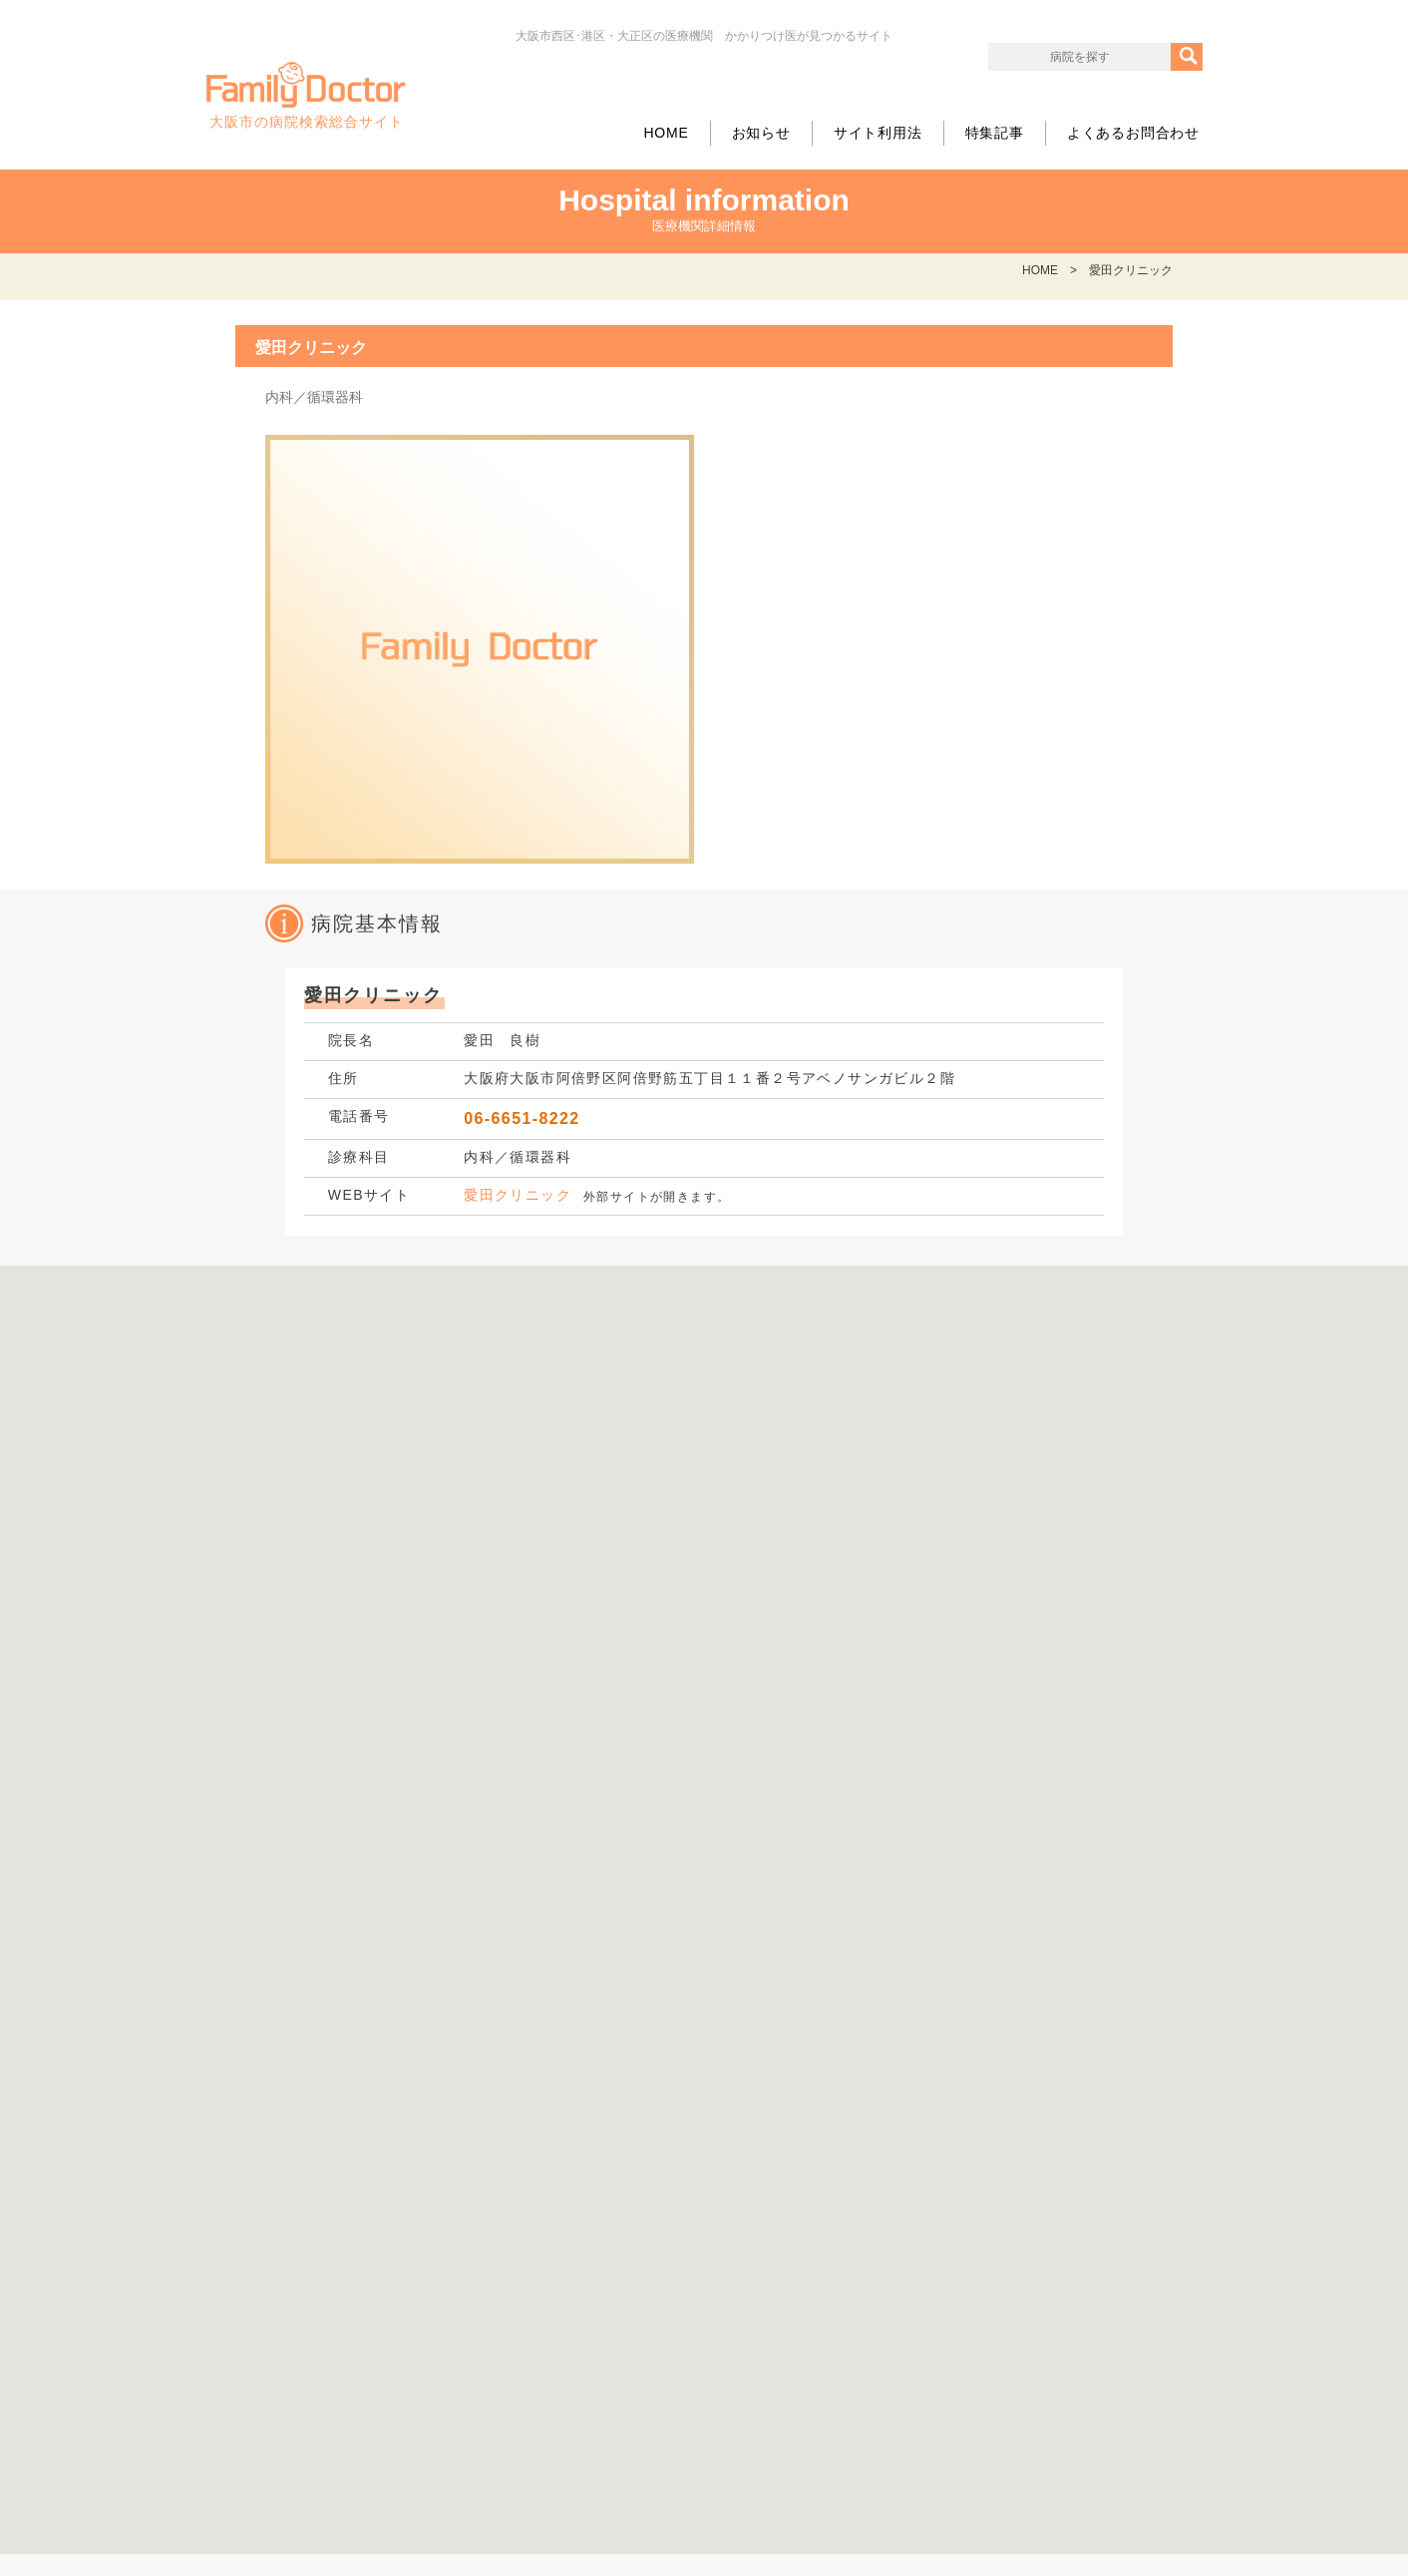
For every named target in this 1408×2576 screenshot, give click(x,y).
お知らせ (761, 133)
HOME (665, 133)
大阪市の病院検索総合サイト (306, 96)
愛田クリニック (517, 1195)
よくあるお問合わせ (1133, 133)
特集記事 (994, 133)
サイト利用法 (878, 133)
